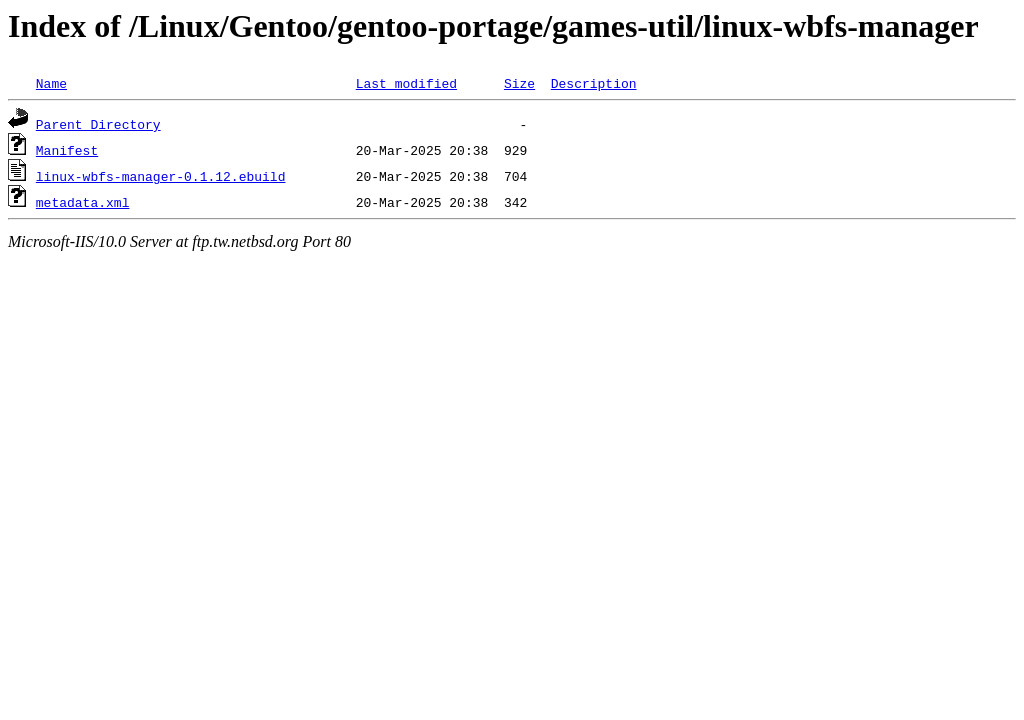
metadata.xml (83, 202)
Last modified (406, 83)
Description (594, 83)
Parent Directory (98, 124)
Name (51, 83)
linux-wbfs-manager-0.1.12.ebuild (161, 176)
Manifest (67, 150)
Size (519, 83)
